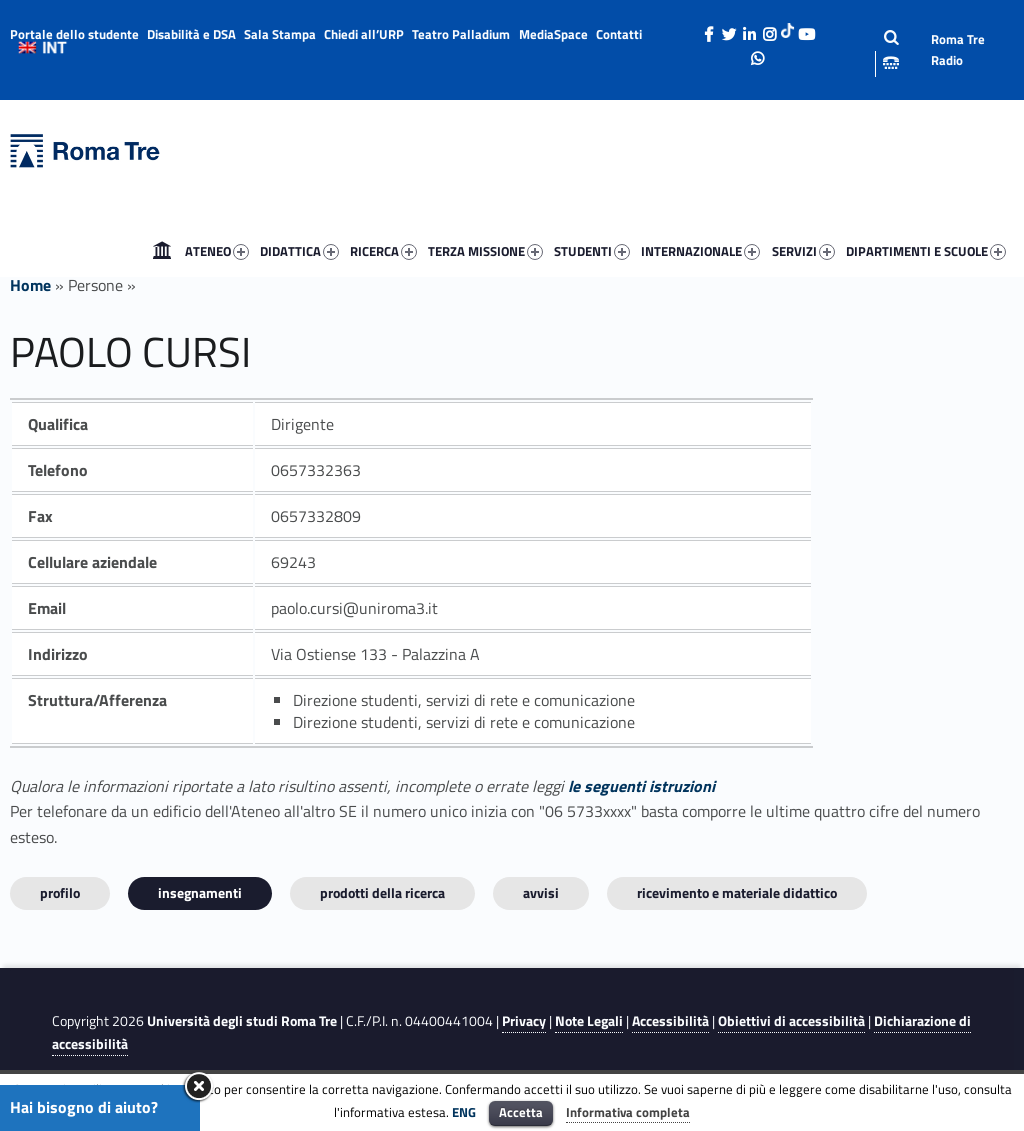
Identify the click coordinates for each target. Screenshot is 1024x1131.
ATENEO (217, 251)
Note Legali (589, 1021)
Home (162, 251)
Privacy (524, 1021)
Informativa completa (628, 1112)
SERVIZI (803, 251)
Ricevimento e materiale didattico (737, 892)
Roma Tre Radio (958, 49)
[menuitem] (162, 251)
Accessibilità (670, 1021)
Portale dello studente (74, 34)
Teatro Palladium (461, 34)
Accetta (521, 1112)
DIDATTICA (299, 251)
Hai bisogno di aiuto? (84, 1107)
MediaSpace (553, 34)
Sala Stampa (280, 34)
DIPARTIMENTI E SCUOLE (926, 251)
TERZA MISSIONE (485, 251)
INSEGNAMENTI (200, 892)
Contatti (619, 34)
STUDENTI (592, 251)
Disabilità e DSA (191, 34)
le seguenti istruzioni (641, 786)
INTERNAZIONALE (700, 251)
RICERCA (383, 251)
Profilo (60, 892)
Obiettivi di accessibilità (791, 1021)
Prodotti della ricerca (382, 892)
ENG (464, 1112)
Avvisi (541, 892)
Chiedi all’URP (364, 34)
